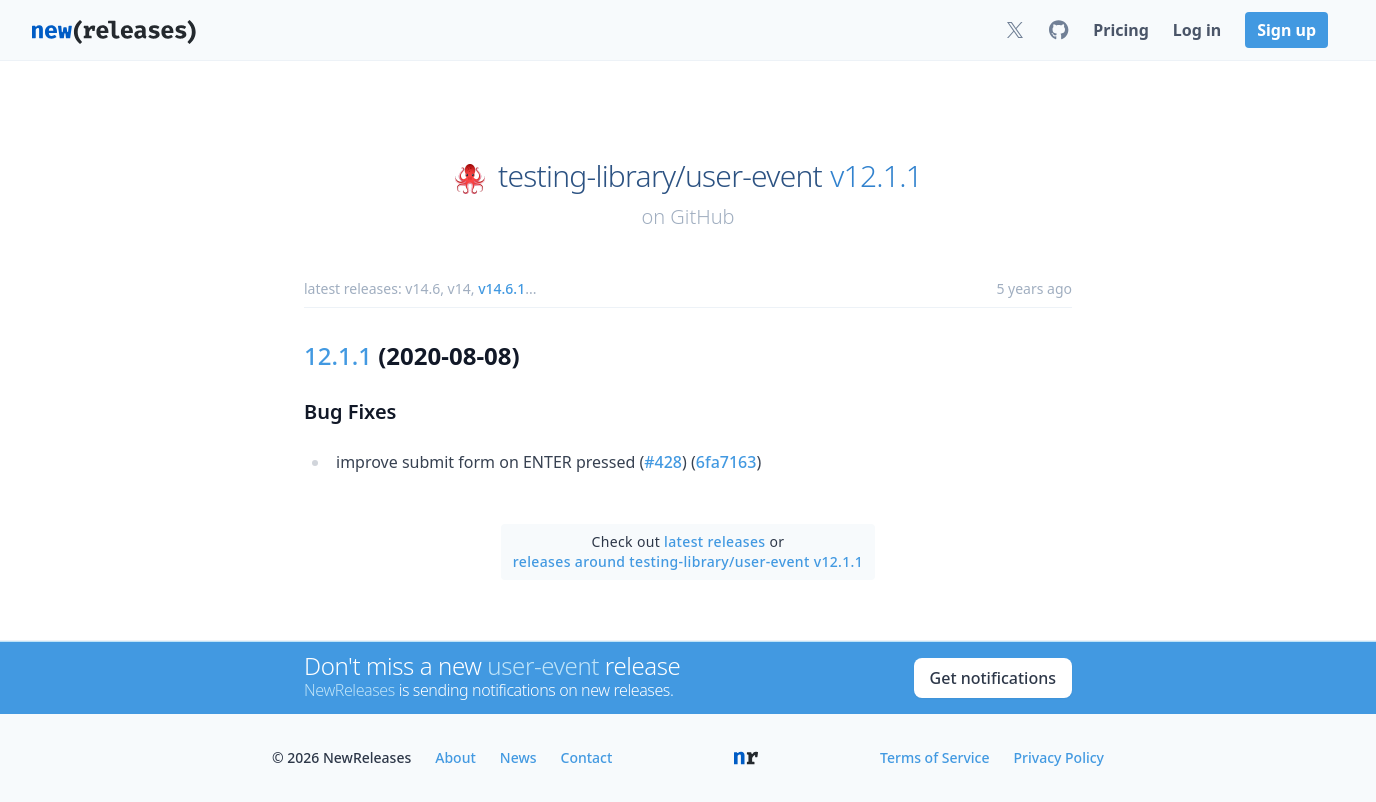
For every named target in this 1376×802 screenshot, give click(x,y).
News (518, 757)
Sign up (1286, 30)
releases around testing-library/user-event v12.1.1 (688, 561)
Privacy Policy (1059, 757)
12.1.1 (338, 355)
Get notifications (993, 678)
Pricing (1120, 30)
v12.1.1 (876, 176)
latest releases (714, 541)
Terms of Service (934, 757)
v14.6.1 (501, 288)
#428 (663, 462)
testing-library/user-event (660, 176)
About (455, 757)
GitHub (702, 216)
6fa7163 (726, 462)
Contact (587, 757)
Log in (1197, 30)
